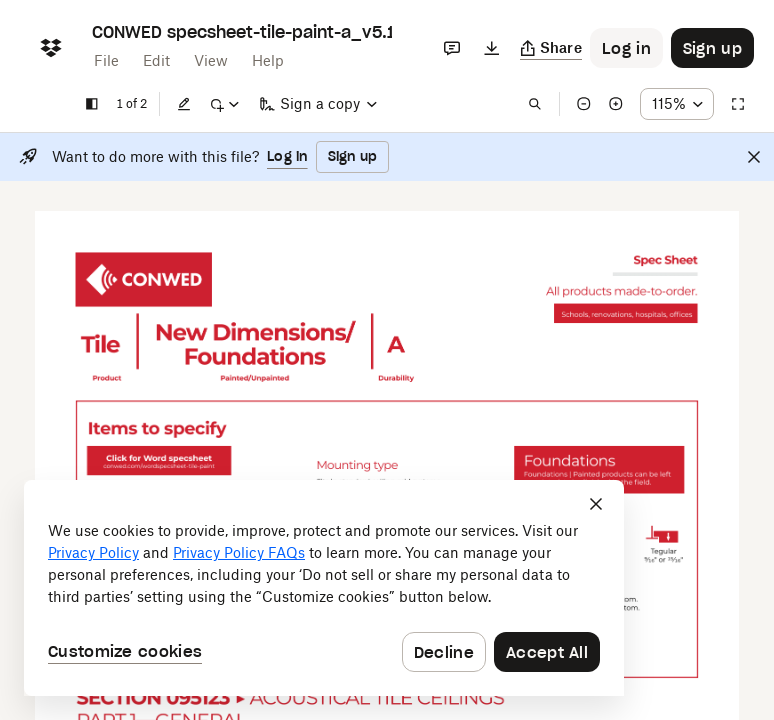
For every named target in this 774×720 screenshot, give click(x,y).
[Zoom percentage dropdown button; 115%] (677, 104)
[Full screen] (738, 104)
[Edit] (184, 104)
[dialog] (324, 588)
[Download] (492, 48)
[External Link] (143, 279)
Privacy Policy (93, 552)
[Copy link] (551, 48)
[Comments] (452, 48)
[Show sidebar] (92, 104)
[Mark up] (224, 104)
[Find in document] (535, 104)
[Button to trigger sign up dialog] (712, 48)
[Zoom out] (584, 104)
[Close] (754, 157)
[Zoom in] (616, 104)
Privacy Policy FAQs (239, 552)
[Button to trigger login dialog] (626, 48)
